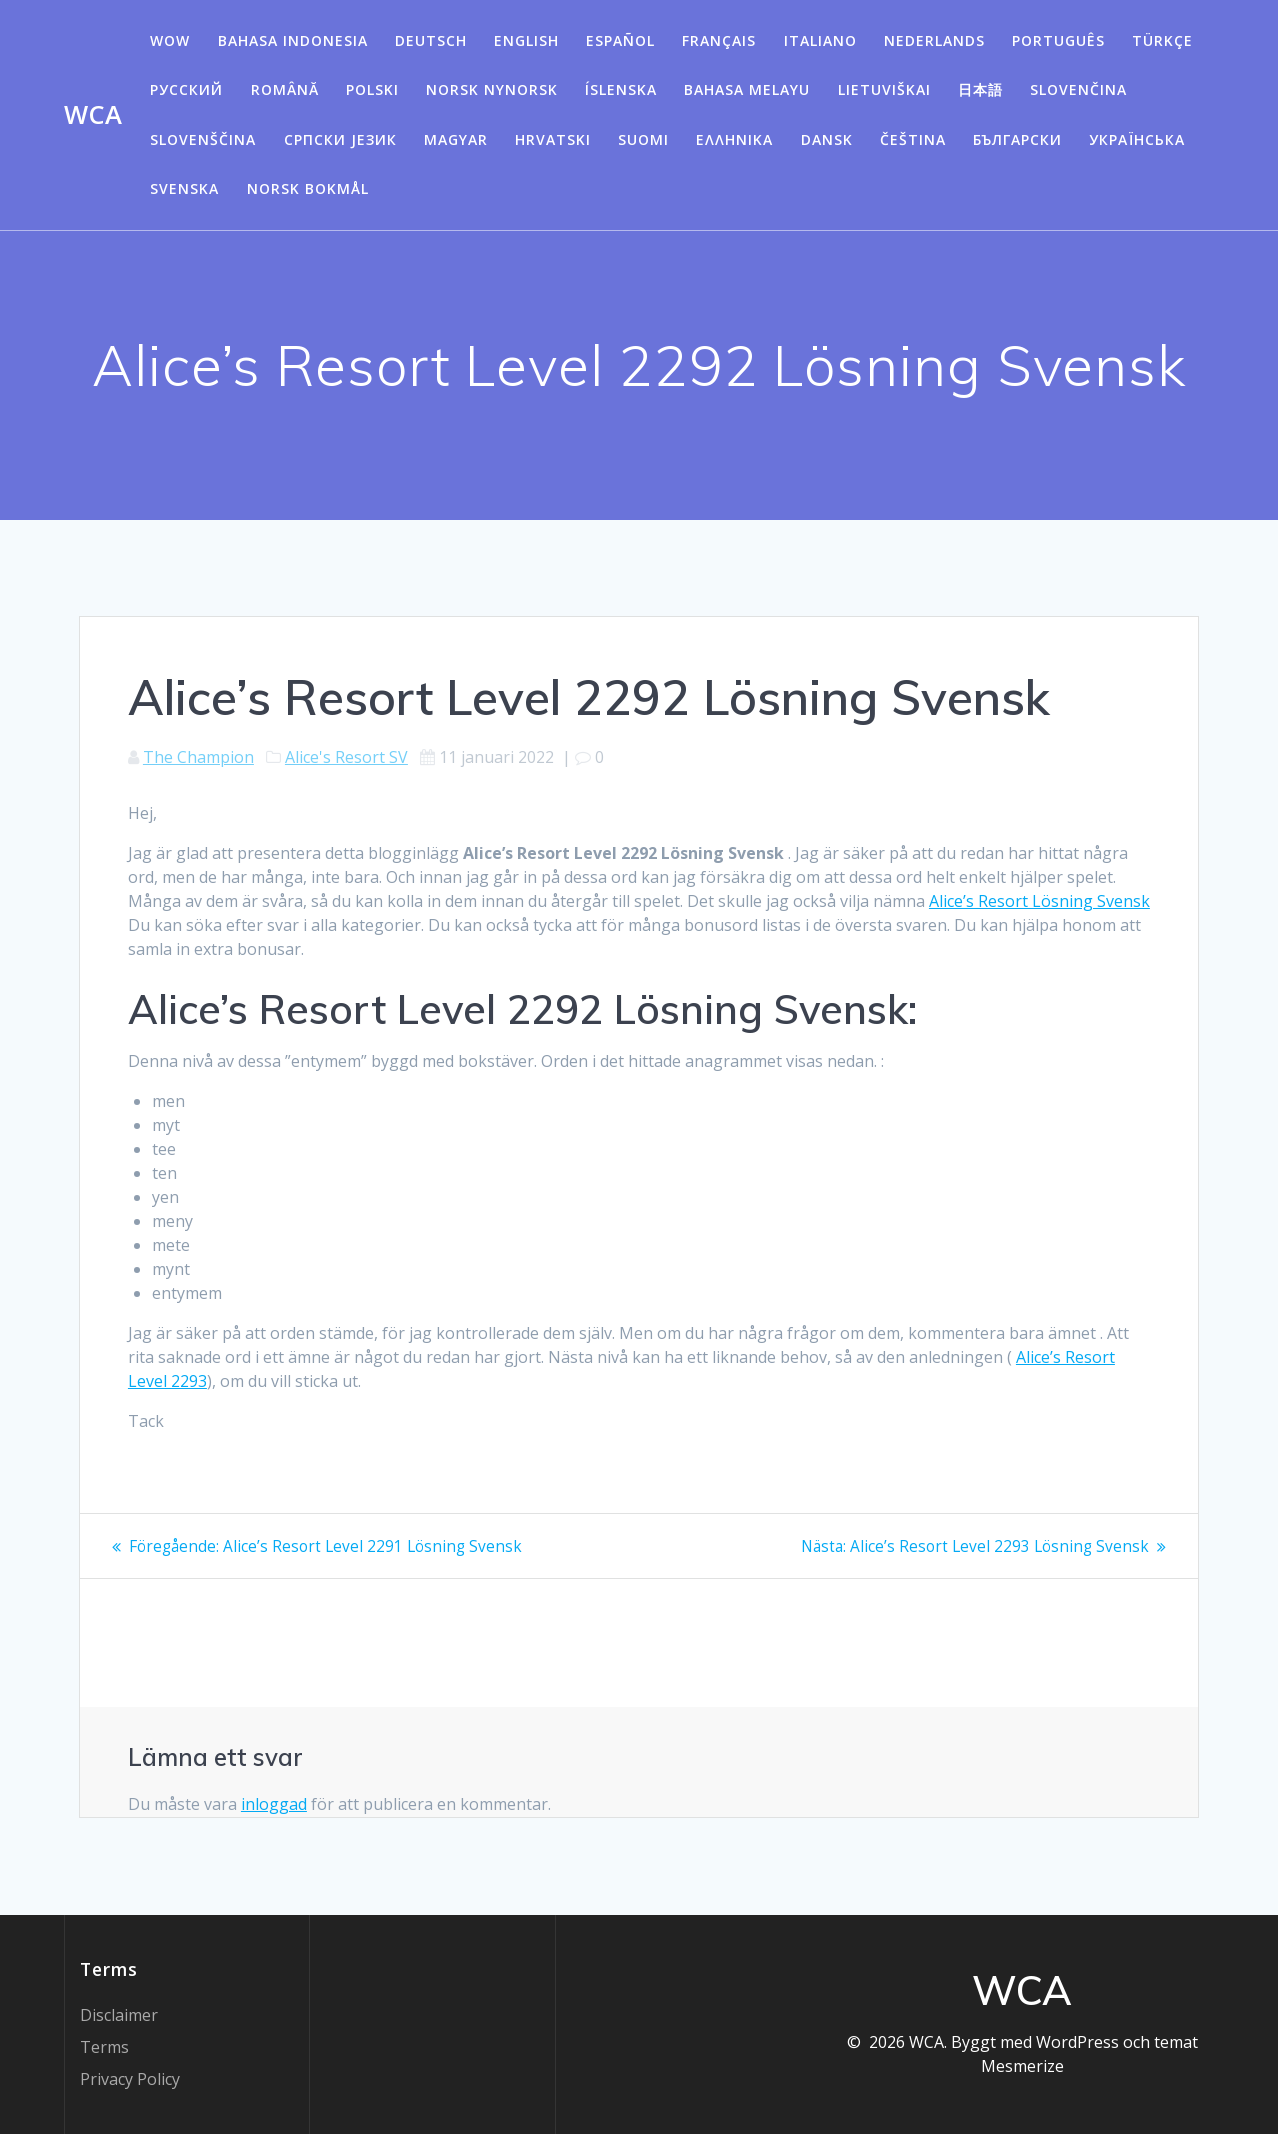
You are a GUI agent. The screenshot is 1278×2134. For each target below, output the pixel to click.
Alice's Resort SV (346, 757)
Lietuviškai (884, 89)
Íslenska (621, 89)
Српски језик (340, 139)
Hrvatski (553, 139)
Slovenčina (1078, 89)
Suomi (643, 139)
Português (1058, 40)
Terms (104, 2047)
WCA (93, 115)
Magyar (456, 139)
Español (620, 40)
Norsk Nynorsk (492, 89)
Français (719, 40)
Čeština (913, 139)
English (526, 40)
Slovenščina (203, 139)
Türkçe (1162, 40)
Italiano (820, 40)
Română (285, 89)
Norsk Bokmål (308, 188)
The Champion (198, 757)
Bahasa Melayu (747, 89)
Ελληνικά (734, 139)
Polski (372, 89)
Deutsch (431, 40)
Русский (186, 89)
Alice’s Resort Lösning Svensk (1039, 901)
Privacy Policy (130, 2079)
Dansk (827, 139)
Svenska (184, 188)
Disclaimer (119, 2015)
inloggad (274, 1804)
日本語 (980, 89)
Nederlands (934, 40)
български (1017, 139)
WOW (170, 40)
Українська (1137, 139)
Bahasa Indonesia (293, 40)
